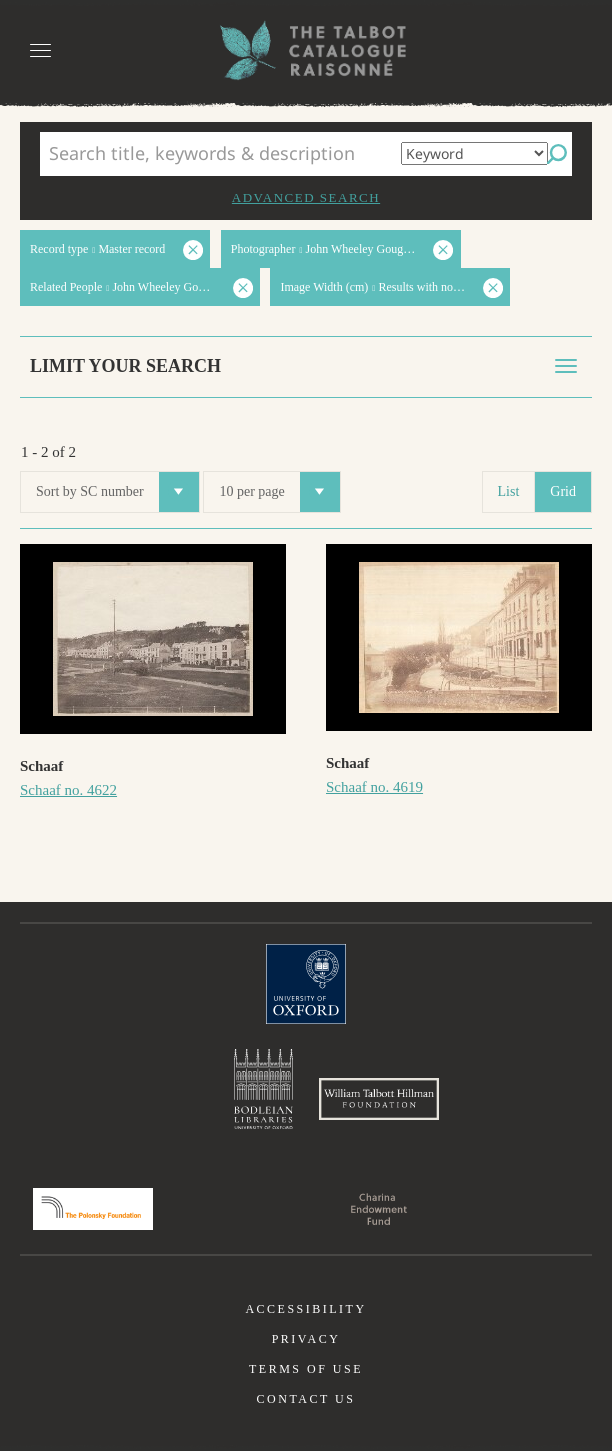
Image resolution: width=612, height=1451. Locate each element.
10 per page (279, 492)
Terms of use (306, 1369)
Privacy (306, 1339)
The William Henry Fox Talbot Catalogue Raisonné (306, 50)
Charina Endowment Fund (379, 1209)
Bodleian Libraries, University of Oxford (263, 1089)
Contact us (306, 1399)
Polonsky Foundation (93, 1209)
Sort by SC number (117, 492)
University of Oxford (306, 984)
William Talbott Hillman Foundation (379, 1099)
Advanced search (306, 197)
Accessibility (305, 1309)
